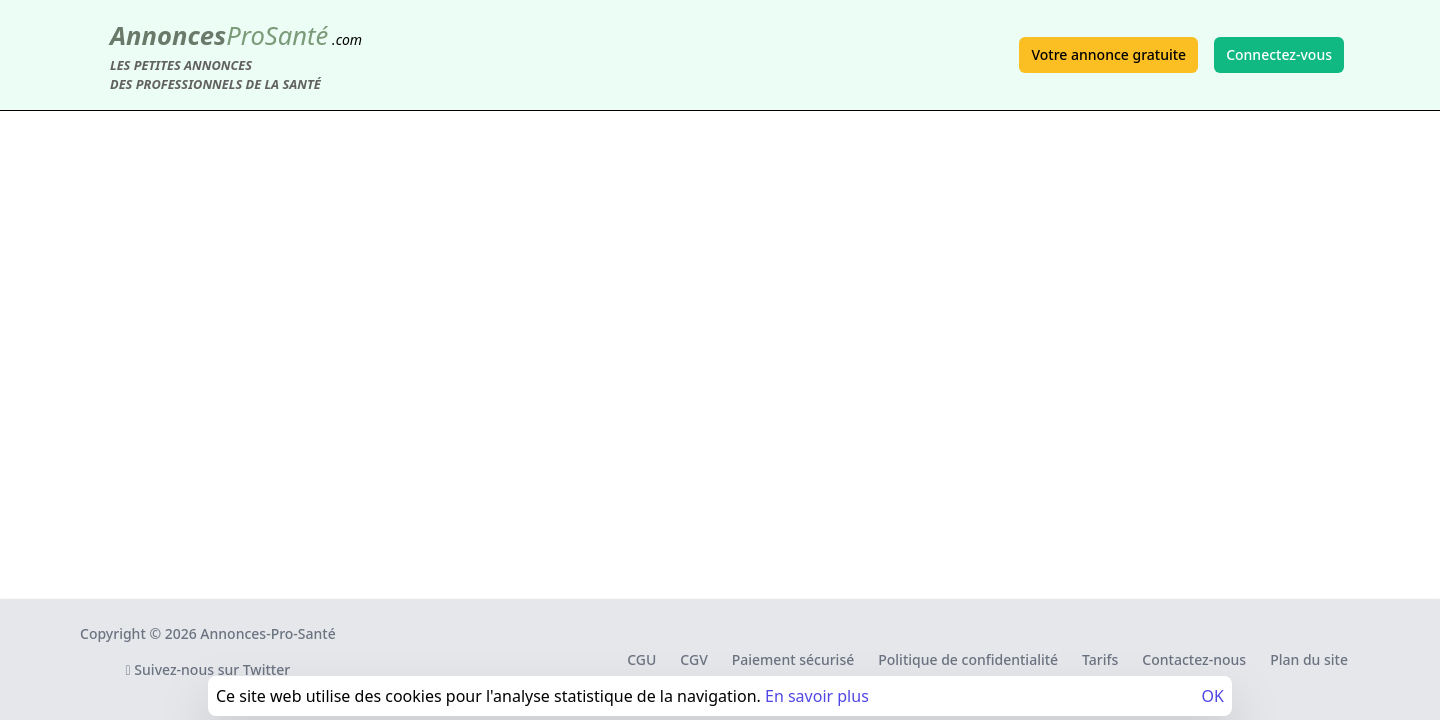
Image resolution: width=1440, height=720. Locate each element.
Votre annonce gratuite (1108, 54)
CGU (641, 659)
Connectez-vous (1279, 54)
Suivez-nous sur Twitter (208, 669)
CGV (693, 659)
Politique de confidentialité (968, 659)
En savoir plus (817, 696)
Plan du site (1309, 659)
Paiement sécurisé (793, 659)
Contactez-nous (1194, 659)
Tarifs (1100, 659)
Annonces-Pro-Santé (267, 633)
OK (1213, 696)
